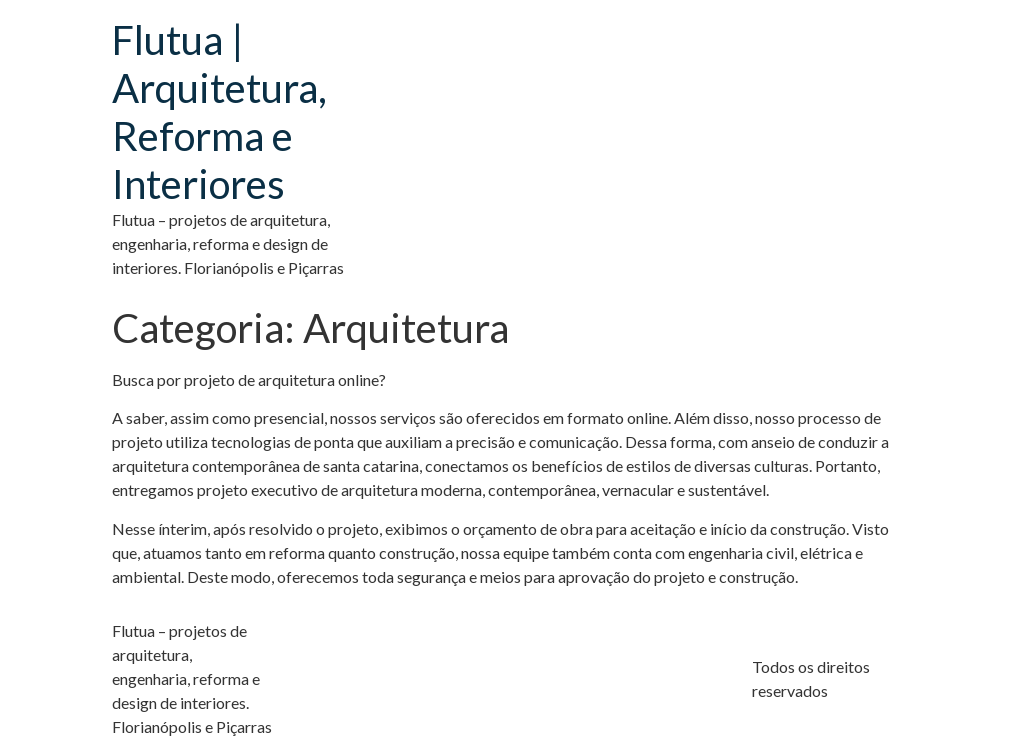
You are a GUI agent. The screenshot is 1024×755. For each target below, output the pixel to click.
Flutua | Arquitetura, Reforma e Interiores (219, 112)
